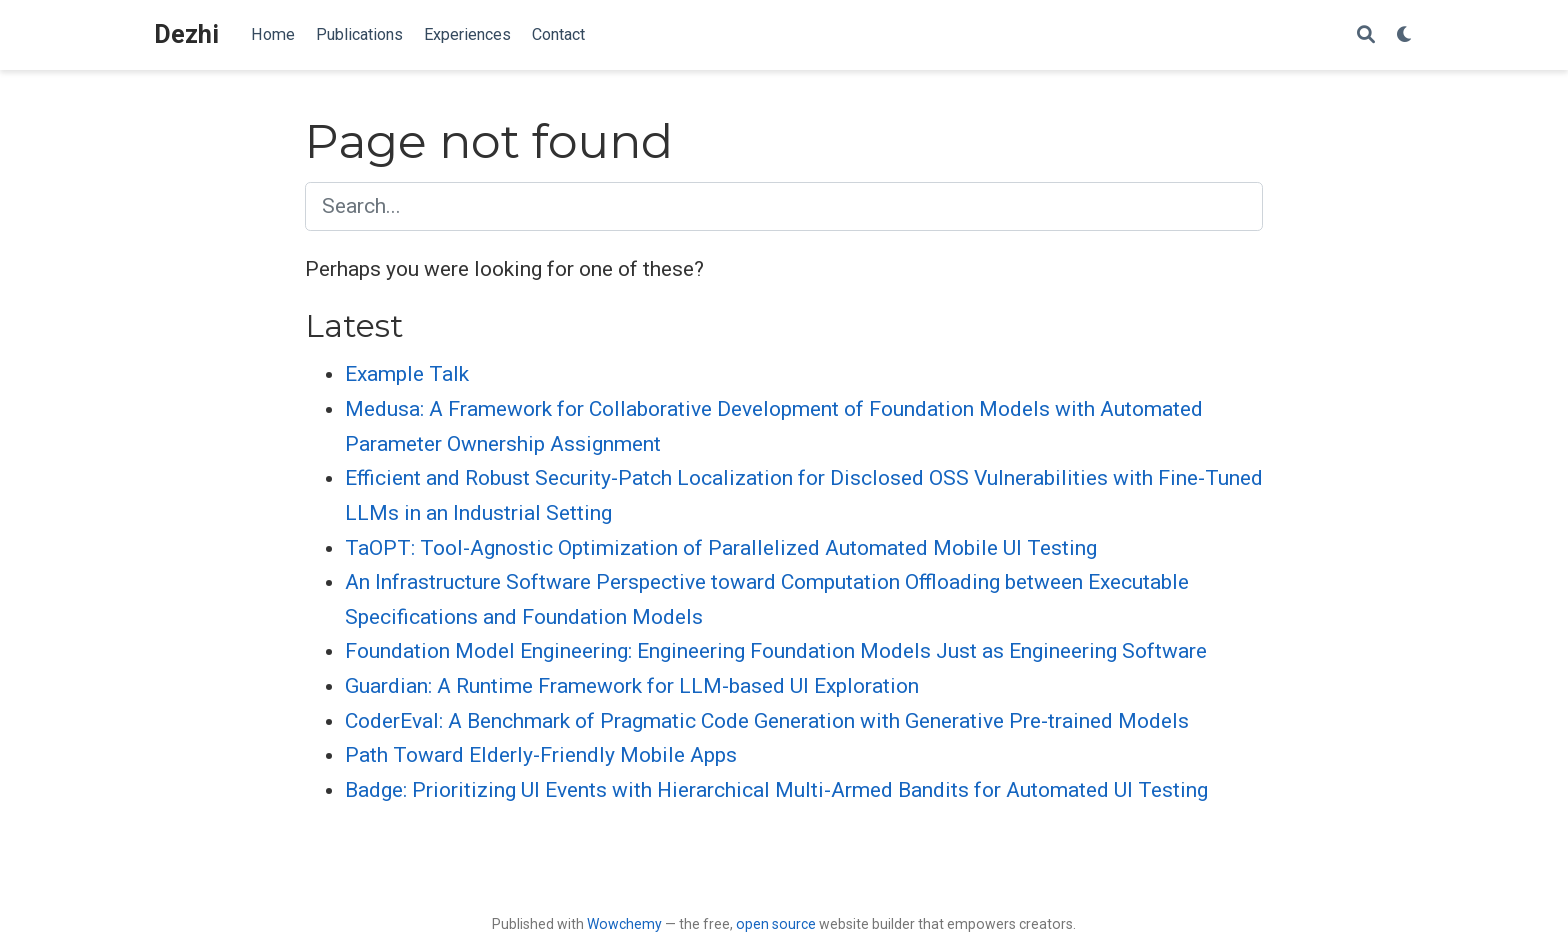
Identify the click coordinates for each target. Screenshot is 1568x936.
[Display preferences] (1405, 35)
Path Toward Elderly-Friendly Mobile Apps (541, 755)
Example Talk (407, 374)
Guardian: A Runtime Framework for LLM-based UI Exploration (632, 686)
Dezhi (186, 34)
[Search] (1366, 35)
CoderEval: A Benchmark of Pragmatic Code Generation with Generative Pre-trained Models (767, 721)
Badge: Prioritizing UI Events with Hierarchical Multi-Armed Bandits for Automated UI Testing (776, 790)
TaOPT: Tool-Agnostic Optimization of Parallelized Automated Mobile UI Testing (721, 548)
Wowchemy (624, 924)
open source (776, 924)
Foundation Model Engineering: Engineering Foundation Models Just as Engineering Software (776, 651)
